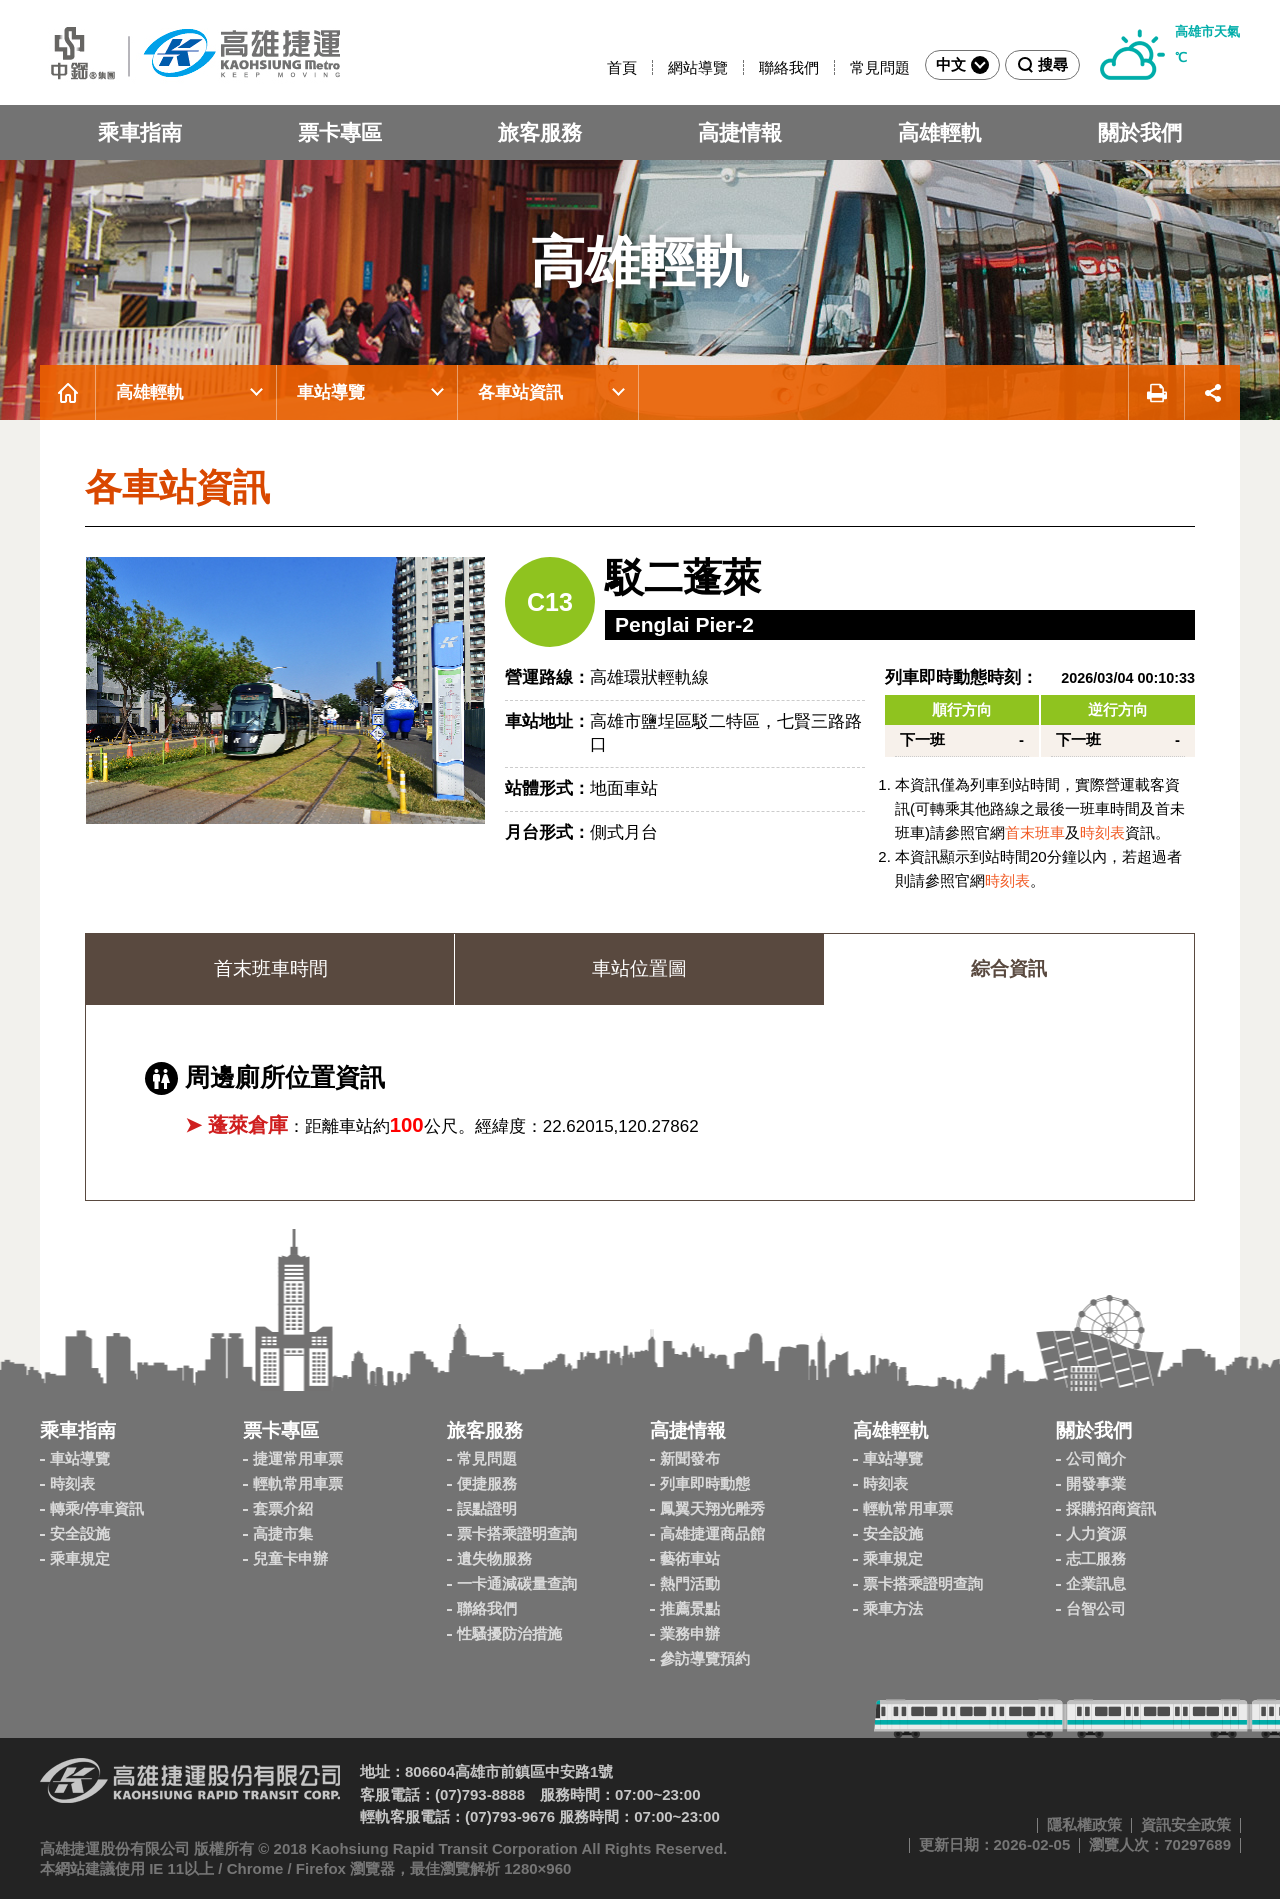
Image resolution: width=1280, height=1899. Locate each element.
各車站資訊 (520, 392)
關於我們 (1140, 132)
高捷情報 (740, 132)
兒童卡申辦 (290, 1558)
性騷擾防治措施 (509, 1633)
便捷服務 (487, 1483)
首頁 (622, 67)
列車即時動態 (705, 1483)
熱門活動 (690, 1583)
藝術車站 (690, 1558)
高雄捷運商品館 (712, 1533)
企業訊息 (1096, 1583)
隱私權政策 (1084, 1824)
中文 (962, 65)
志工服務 (1096, 1558)
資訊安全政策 (1186, 1824)
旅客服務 (540, 132)
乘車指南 (140, 132)
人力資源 (1096, 1533)
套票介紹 (283, 1508)
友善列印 (1156, 392)
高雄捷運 (190, 52)
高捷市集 (283, 1533)
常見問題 (880, 67)
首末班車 (1035, 832)
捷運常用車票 (298, 1458)
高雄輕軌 (940, 132)
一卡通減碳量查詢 (517, 1583)
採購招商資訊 (1111, 1508)
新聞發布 (690, 1458)
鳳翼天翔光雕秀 (712, 1508)
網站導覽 (698, 67)
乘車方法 (893, 1608)
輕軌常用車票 (298, 1483)
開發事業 (1096, 1483)
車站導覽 (331, 392)
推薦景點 (690, 1608)
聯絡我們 (789, 67)
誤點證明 (487, 1508)
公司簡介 (1096, 1458)
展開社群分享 (1212, 392)
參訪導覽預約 (705, 1658)
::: (598, 67)
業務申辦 (690, 1633)
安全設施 (80, 1533)
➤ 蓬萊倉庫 (236, 1125)
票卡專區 (340, 132)
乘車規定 (80, 1558)
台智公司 (1096, 1608)
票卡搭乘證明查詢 (517, 1533)
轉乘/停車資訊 (97, 1508)
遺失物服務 (494, 1558)
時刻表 (1102, 832)
